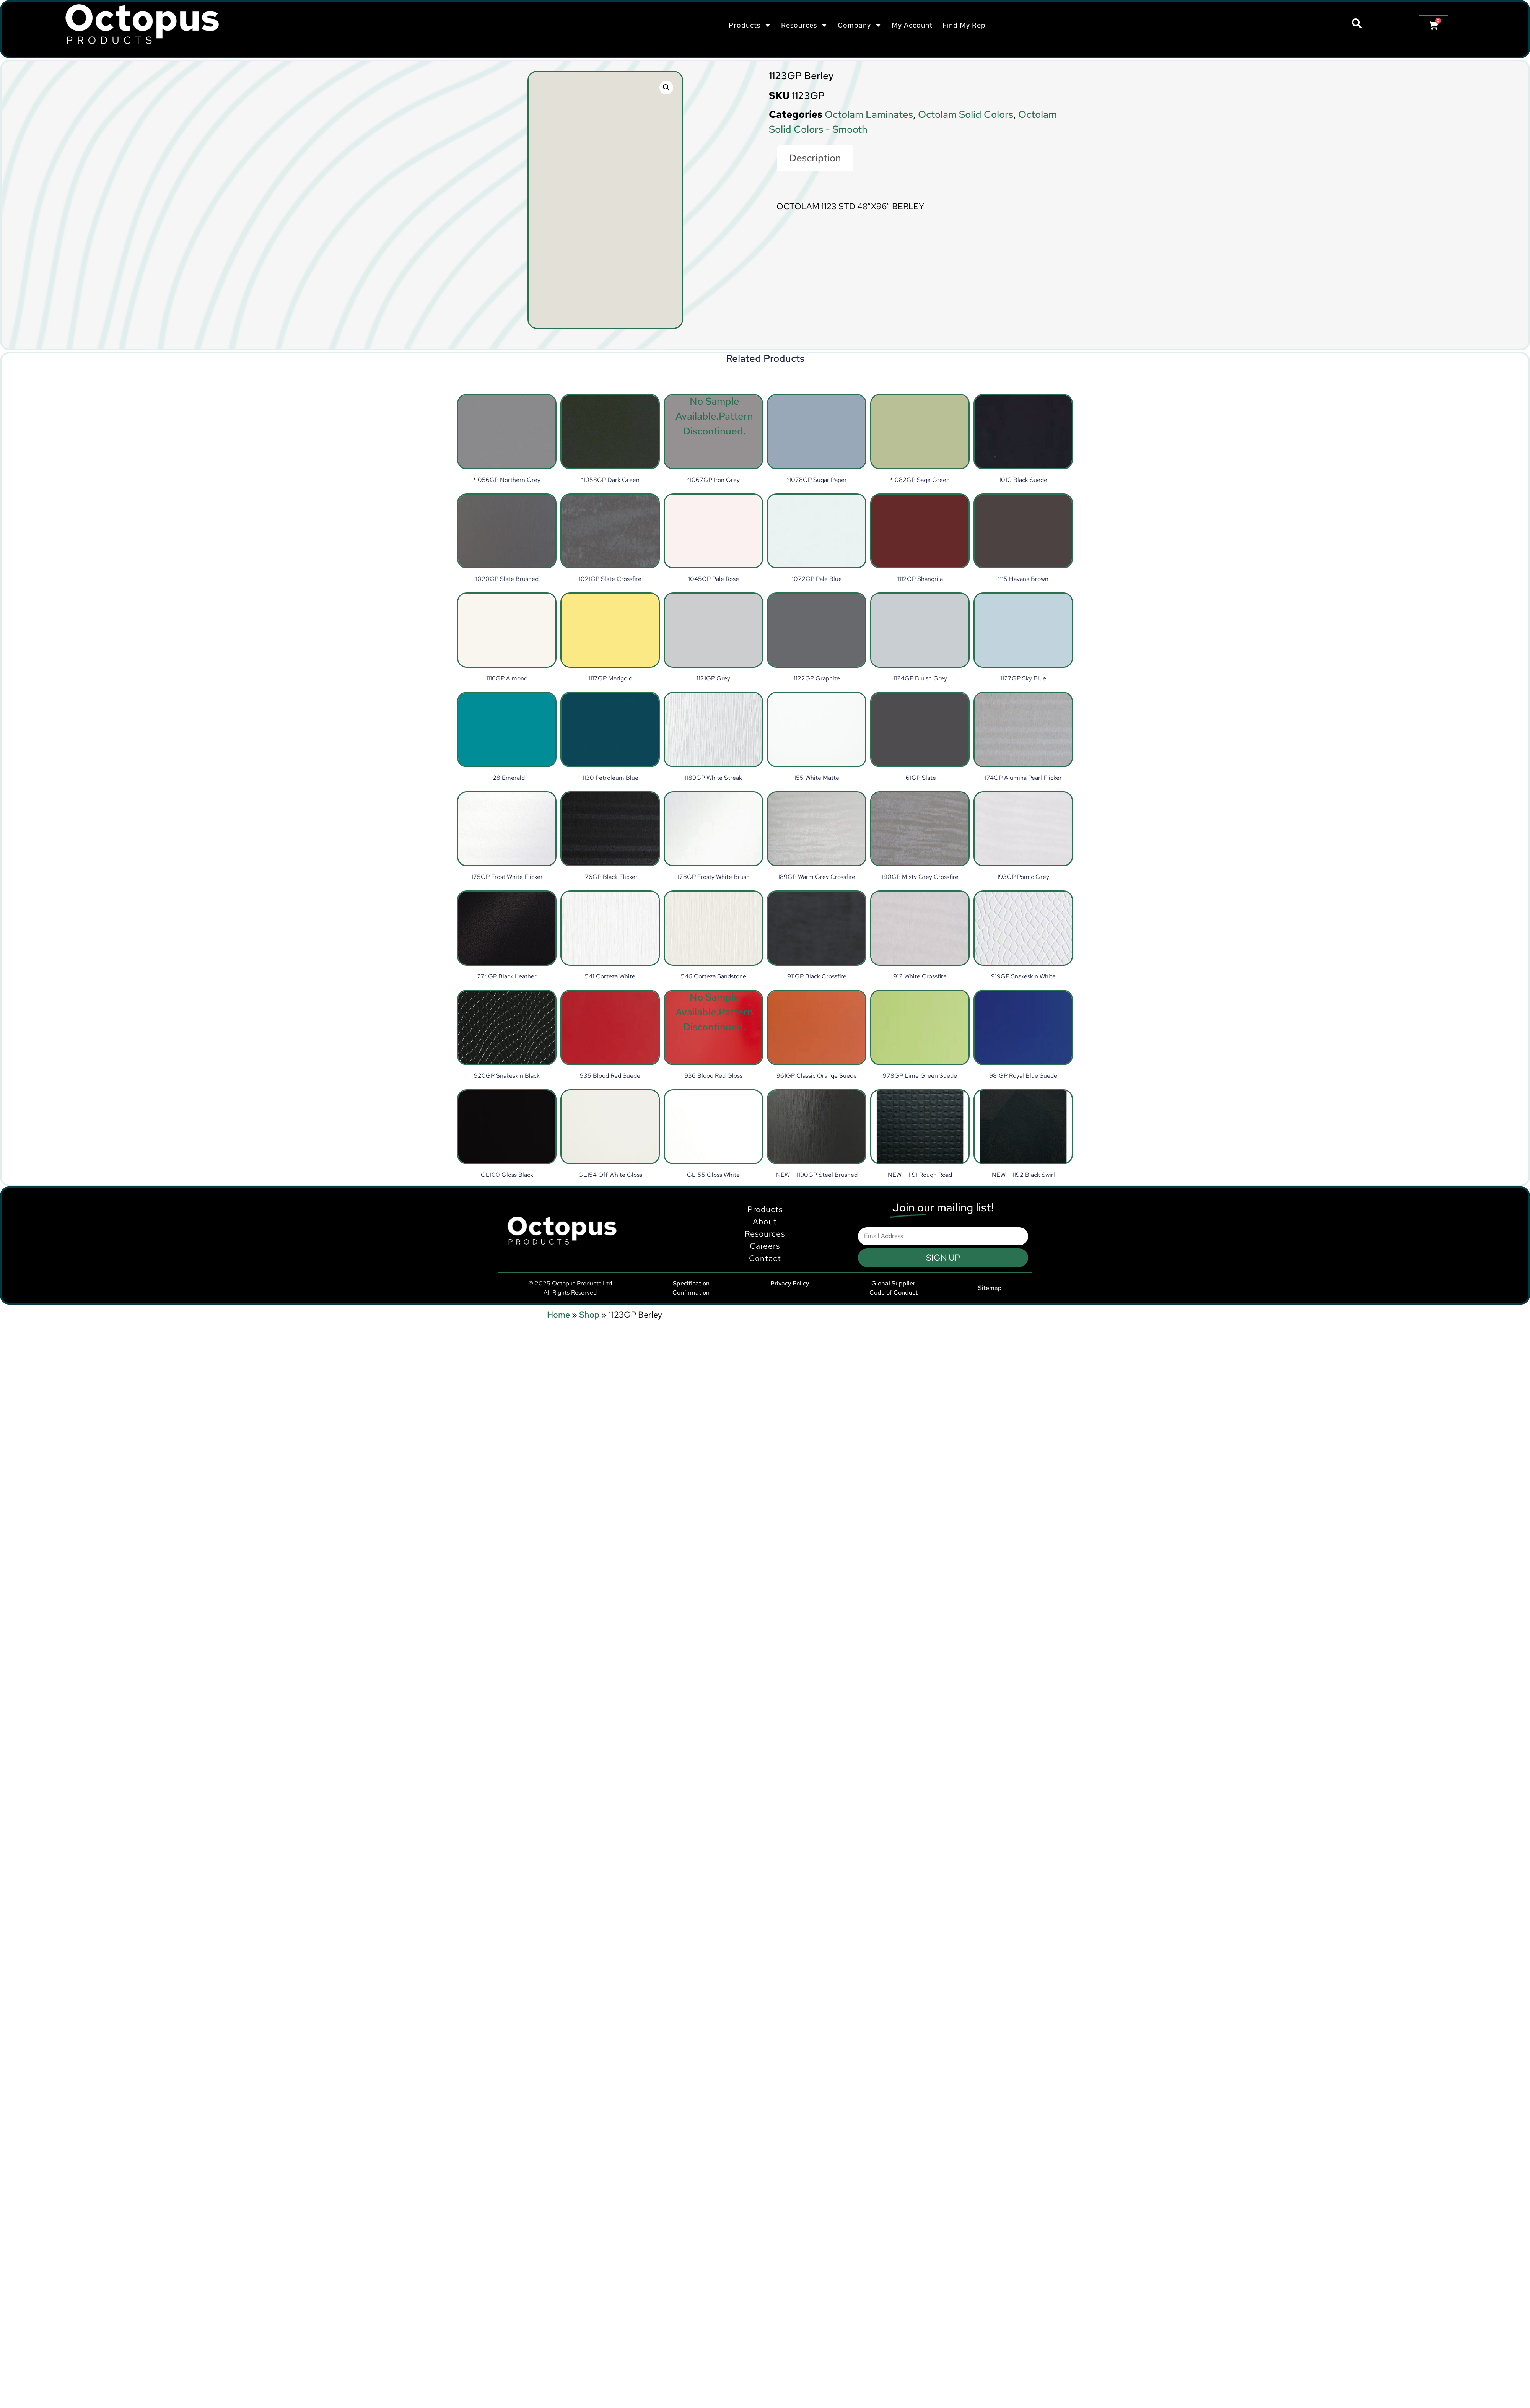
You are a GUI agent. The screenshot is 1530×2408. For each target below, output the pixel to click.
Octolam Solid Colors (965, 114)
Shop (589, 1314)
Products (750, 25)
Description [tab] (815, 157)
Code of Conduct (893, 1293)
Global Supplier (893, 1283)
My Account (912, 25)
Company (860, 25)
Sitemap (990, 1288)
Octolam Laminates (869, 114)
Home (558, 1314)
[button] (666, 87)
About (765, 1258)
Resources (804, 25)
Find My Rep (964, 25)
